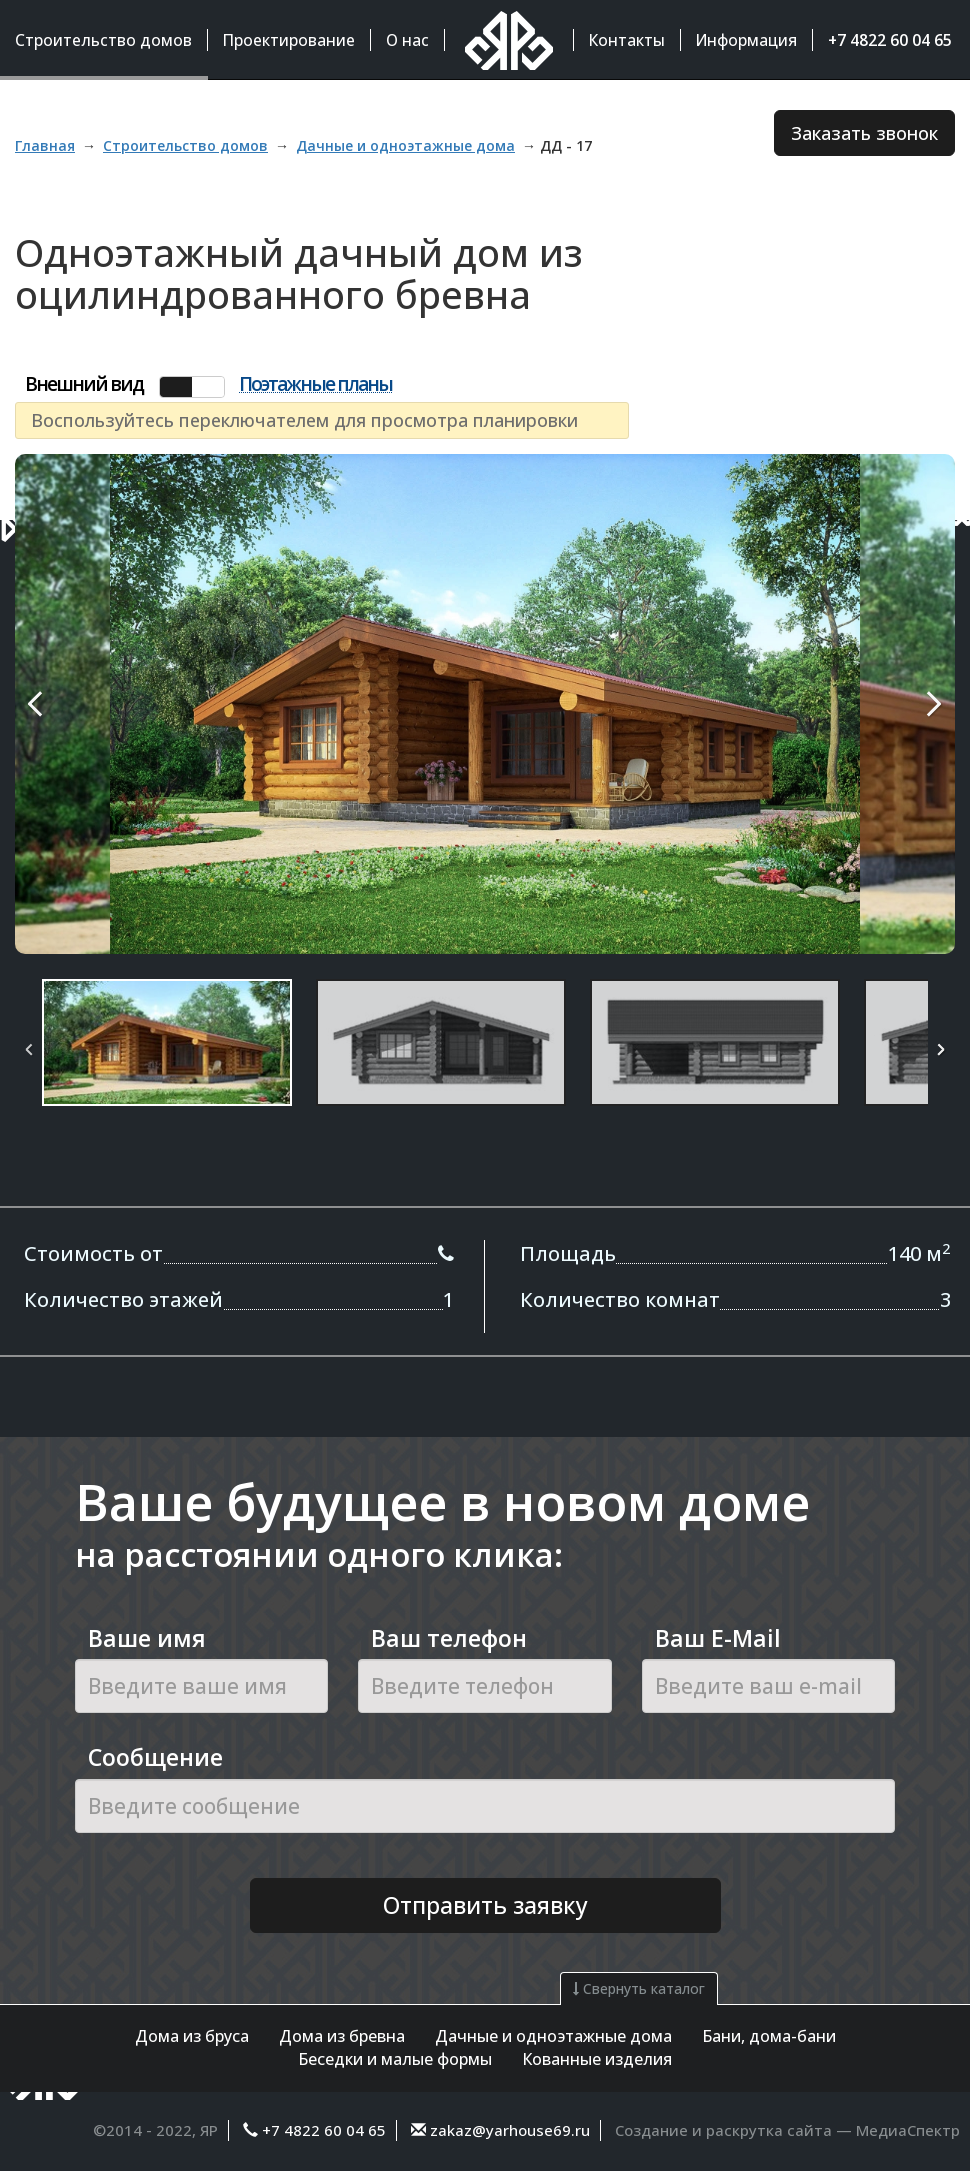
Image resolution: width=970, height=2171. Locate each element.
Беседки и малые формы (395, 2059)
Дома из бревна (342, 2036)
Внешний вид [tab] (84, 384)
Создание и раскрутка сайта (723, 2130)
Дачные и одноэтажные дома (553, 2036)
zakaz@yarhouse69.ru (508, 2130)
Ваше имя (147, 1638)
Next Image (887, 704)
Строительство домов (185, 145)
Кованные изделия (597, 2059)
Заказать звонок (864, 133)
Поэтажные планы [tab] (315, 385)
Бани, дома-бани (769, 2036)
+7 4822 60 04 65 (324, 2130)
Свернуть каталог (639, 1988)
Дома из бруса (192, 2036)
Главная (45, 145)
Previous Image (82, 704)
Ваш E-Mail (718, 1638)
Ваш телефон (449, 1638)
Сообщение (155, 1757)
